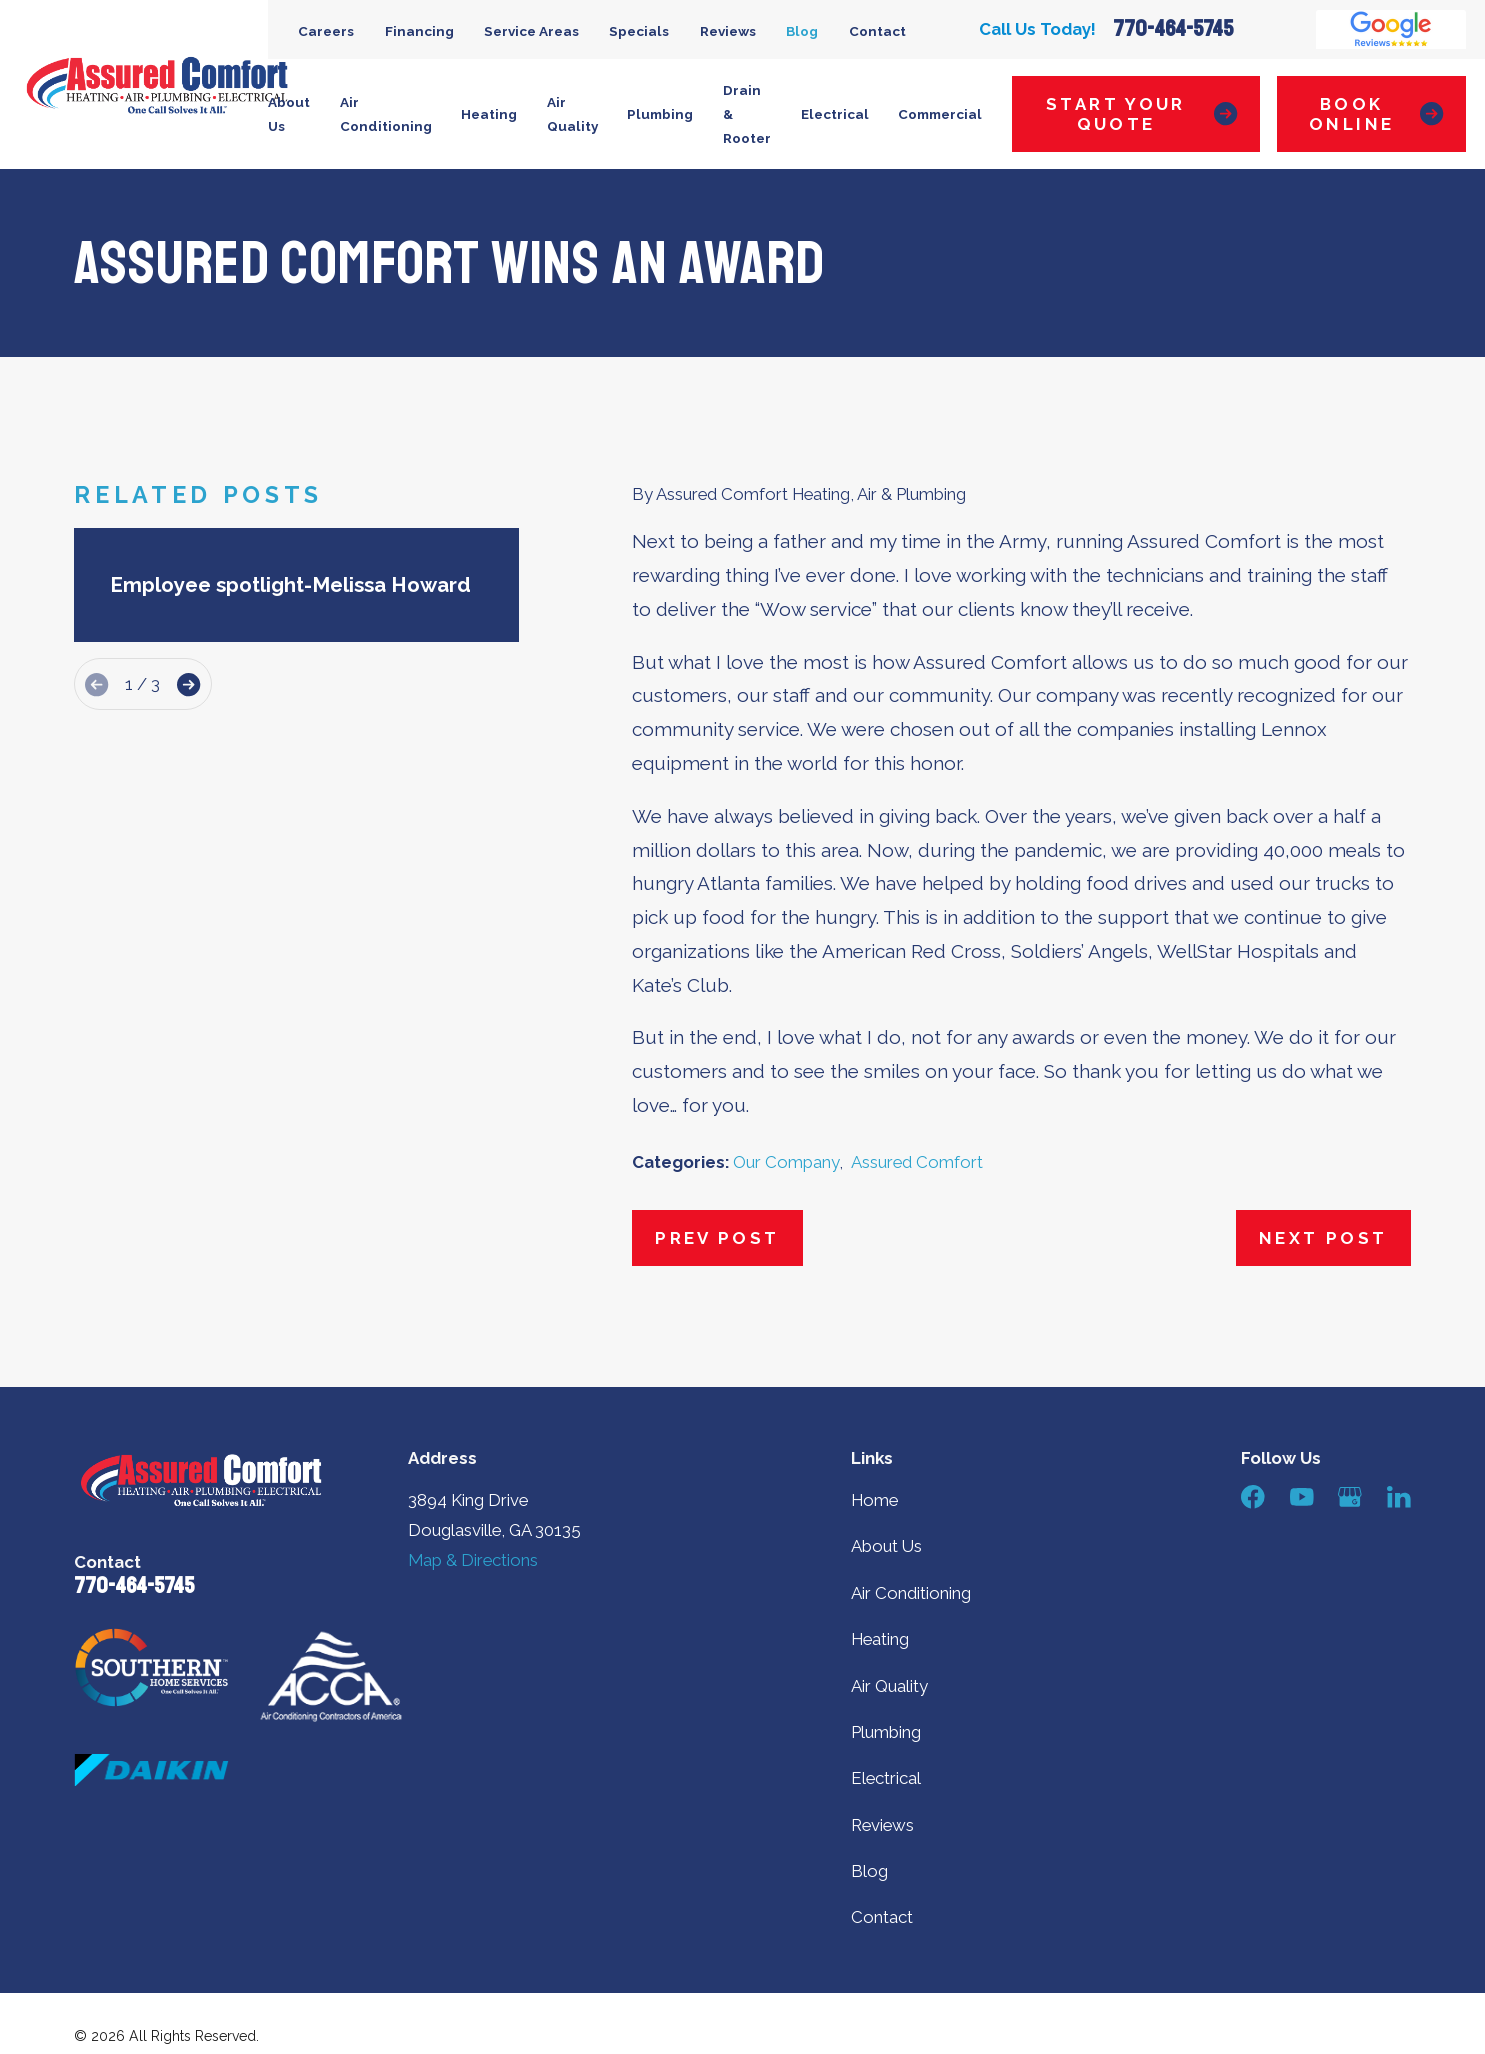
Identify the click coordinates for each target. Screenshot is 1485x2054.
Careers (326, 31)
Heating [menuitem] (489, 114)
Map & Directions (473, 1560)
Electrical (886, 1778)
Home (874, 1500)
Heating (880, 1639)
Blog (802, 31)
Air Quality (889, 1686)
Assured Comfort (917, 1162)
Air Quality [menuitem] (572, 114)
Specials (639, 31)
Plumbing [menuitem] (660, 114)
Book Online (1376, 114)
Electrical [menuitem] (835, 114)
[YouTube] (1302, 1497)
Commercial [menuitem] (940, 114)
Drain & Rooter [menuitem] (747, 114)
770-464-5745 (1173, 29)
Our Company (786, 1162)
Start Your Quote (1141, 114)
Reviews (728, 31)
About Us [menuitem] (289, 114)
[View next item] (188, 684)
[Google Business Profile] (1350, 1497)
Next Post (1323, 1238)
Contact (877, 31)
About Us (886, 1546)
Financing (419, 31)
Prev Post (717, 1238)
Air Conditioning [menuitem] (386, 114)
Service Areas (531, 31)
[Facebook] (1253, 1497)
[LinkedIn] (1399, 1497)
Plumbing (886, 1732)
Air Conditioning (911, 1593)
